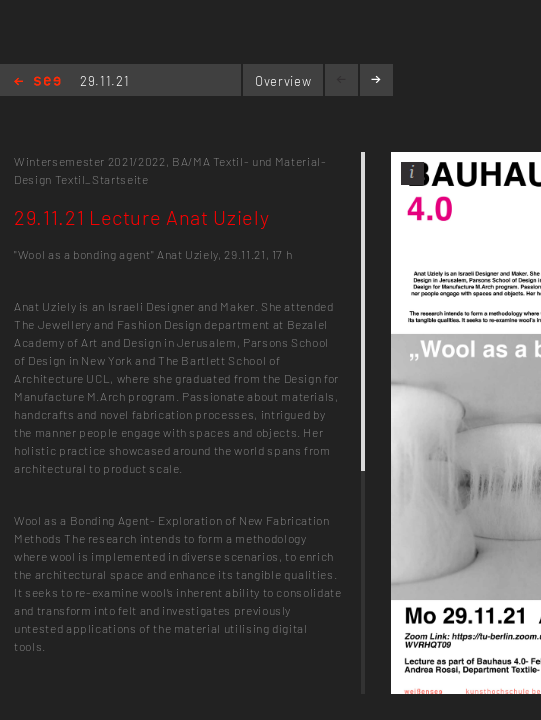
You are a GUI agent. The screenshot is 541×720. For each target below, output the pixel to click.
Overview (283, 81)
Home (37, 82)
